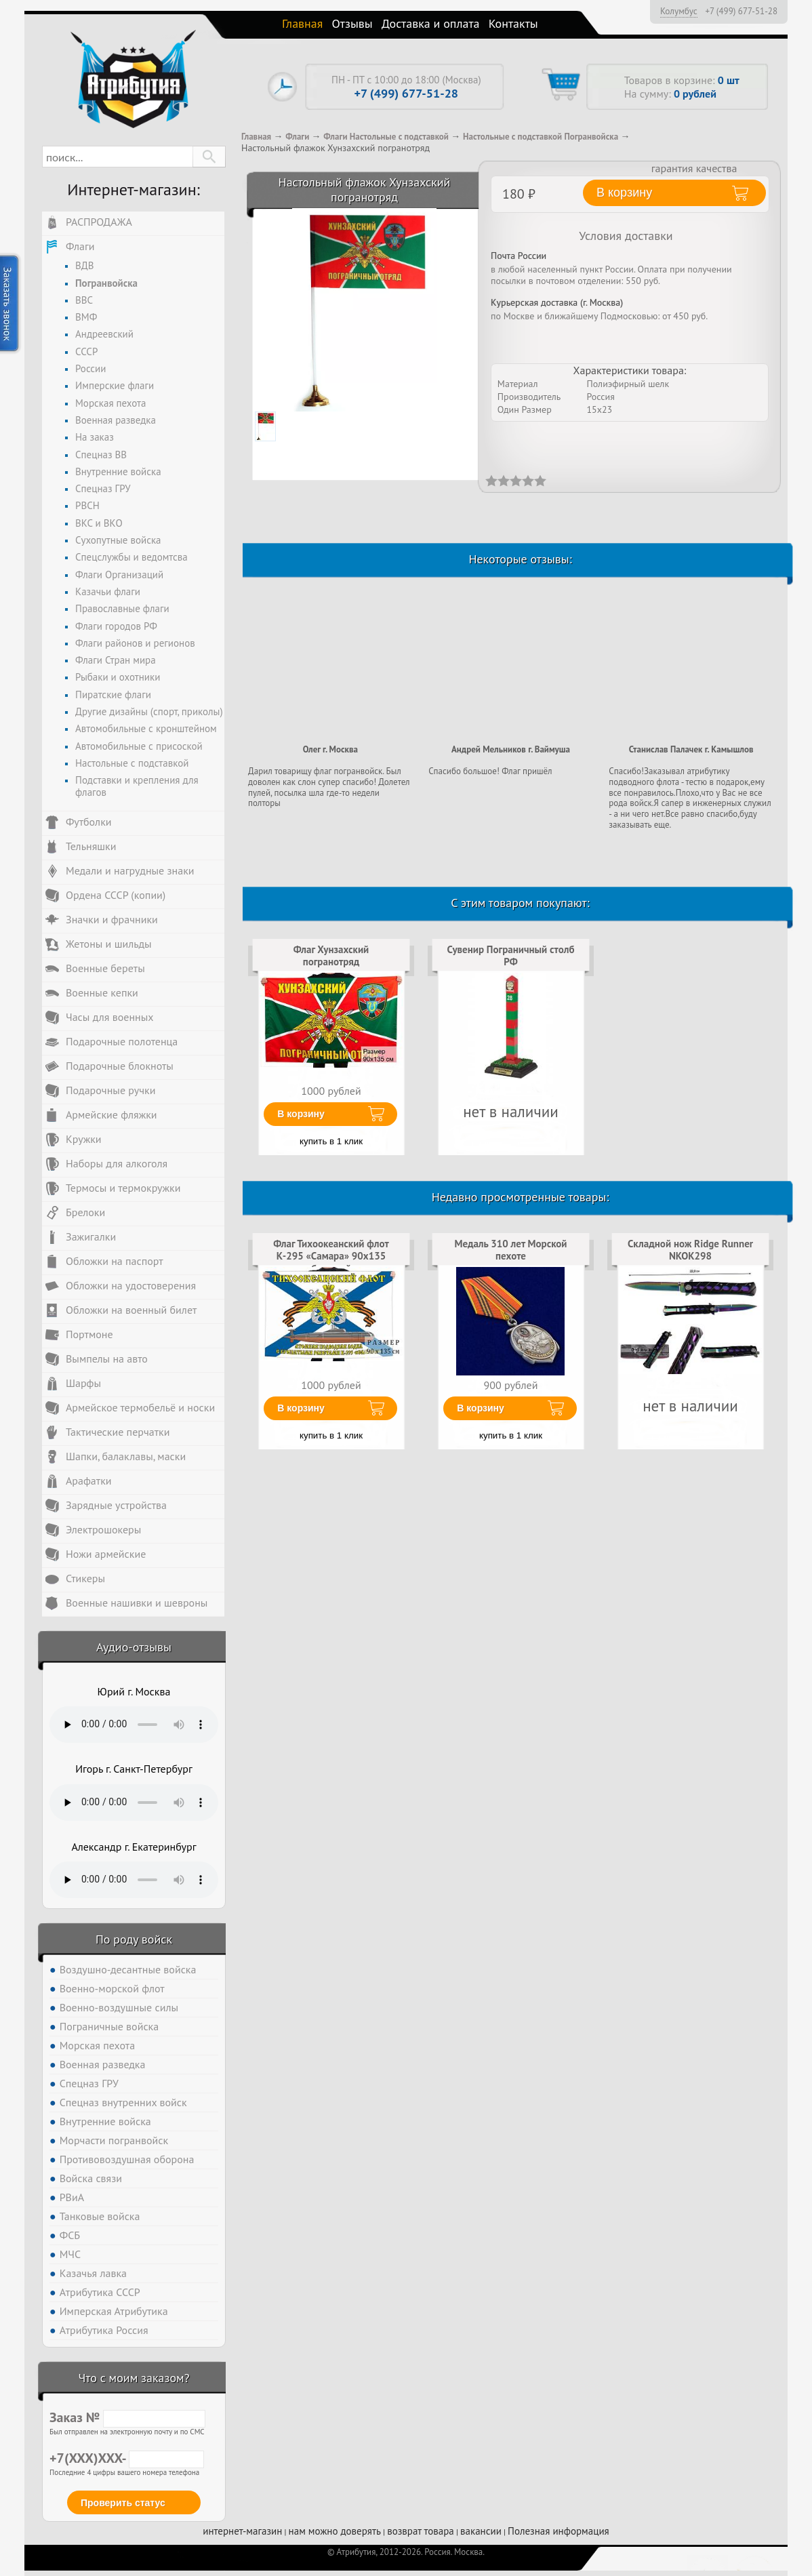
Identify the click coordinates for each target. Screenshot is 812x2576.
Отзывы (352, 23)
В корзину (301, 1113)
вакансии (481, 2530)
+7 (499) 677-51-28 (741, 11)
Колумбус (678, 11)
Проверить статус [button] (123, 2502)
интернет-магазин (242, 2530)
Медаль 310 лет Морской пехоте (510, 1249)
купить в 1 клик (331, 1141)
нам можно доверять (335, 2530)
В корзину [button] (624, 192)
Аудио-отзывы (133, 1647)
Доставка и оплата (431, 23)
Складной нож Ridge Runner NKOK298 (690, 1249)
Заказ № (127, 2417)
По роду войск (134, 1939)
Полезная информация (558, 2530)
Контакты (513, 23)
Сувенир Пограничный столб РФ (511, 955)
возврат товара (420, 2530)
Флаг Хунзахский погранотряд (331, 955)
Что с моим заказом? (133, 2378)
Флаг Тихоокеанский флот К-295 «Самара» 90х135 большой (331, 1256)
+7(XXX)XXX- (126, 2458)
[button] (209, 156)
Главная (302, 23)
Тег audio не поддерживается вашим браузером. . (133, 1724)
